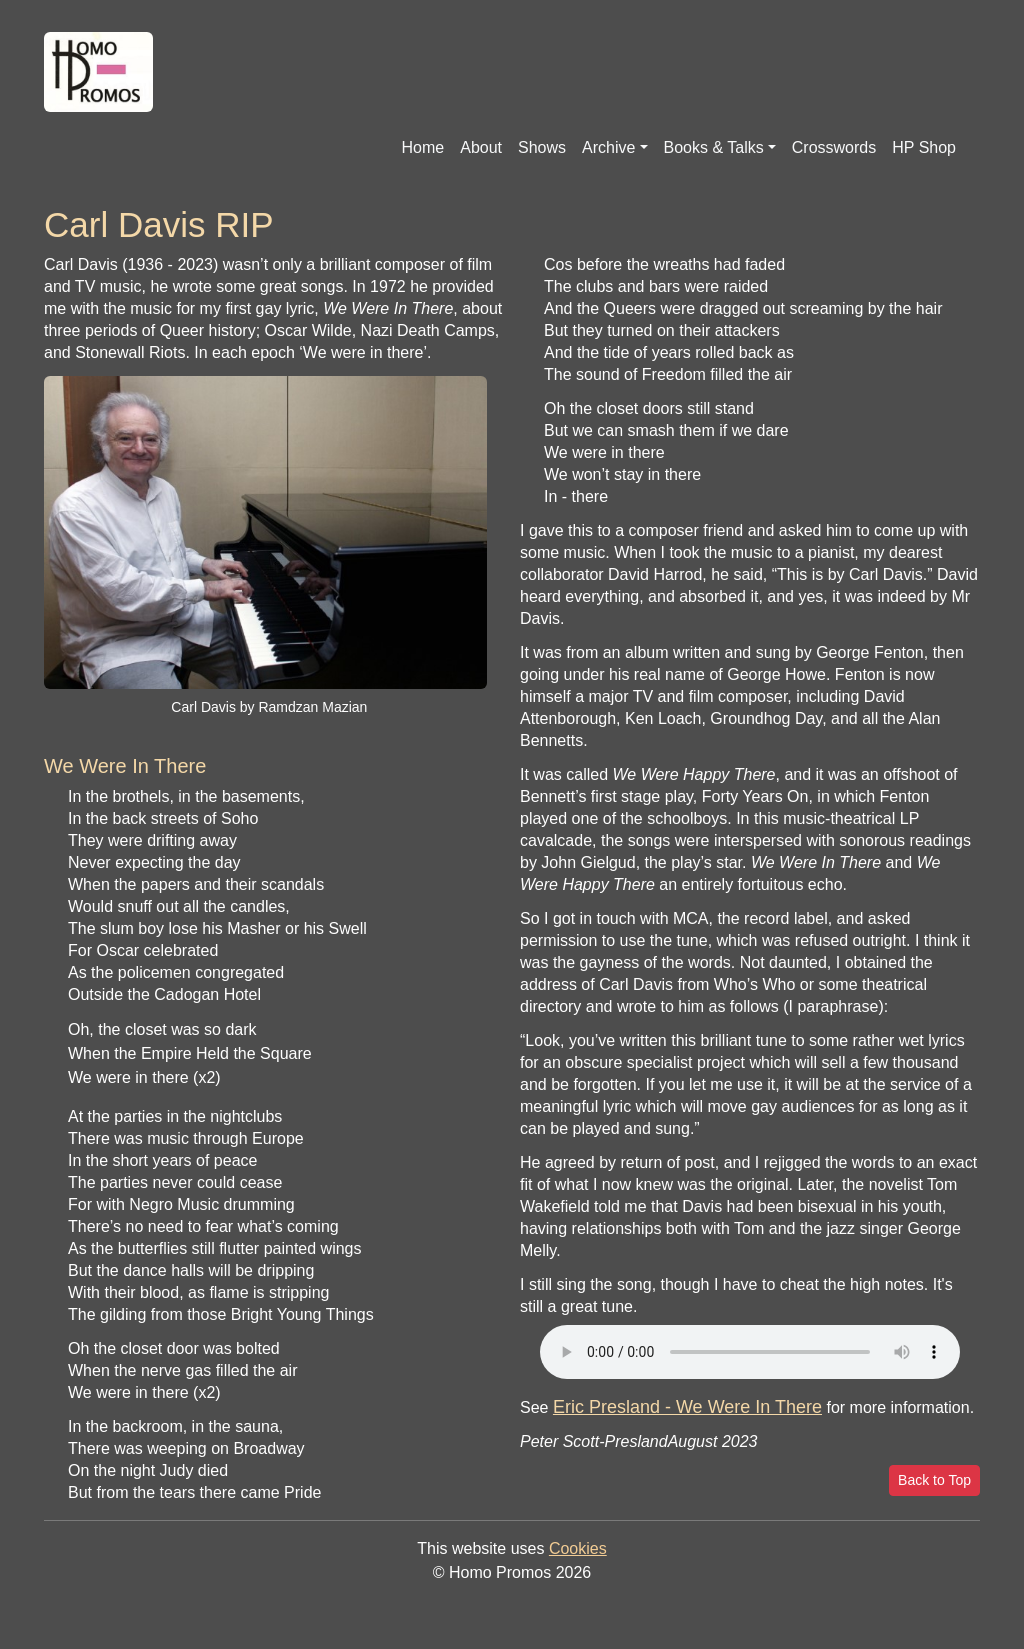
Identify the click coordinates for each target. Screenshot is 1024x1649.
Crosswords (834, 147)
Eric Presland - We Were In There (687, 1407)
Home (423, 147)
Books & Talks (714, 147)
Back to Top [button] (934, 1480)
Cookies (578, 1548)
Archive (608, 147)
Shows (542, 147)
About (481, 147)
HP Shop (924, 147)
